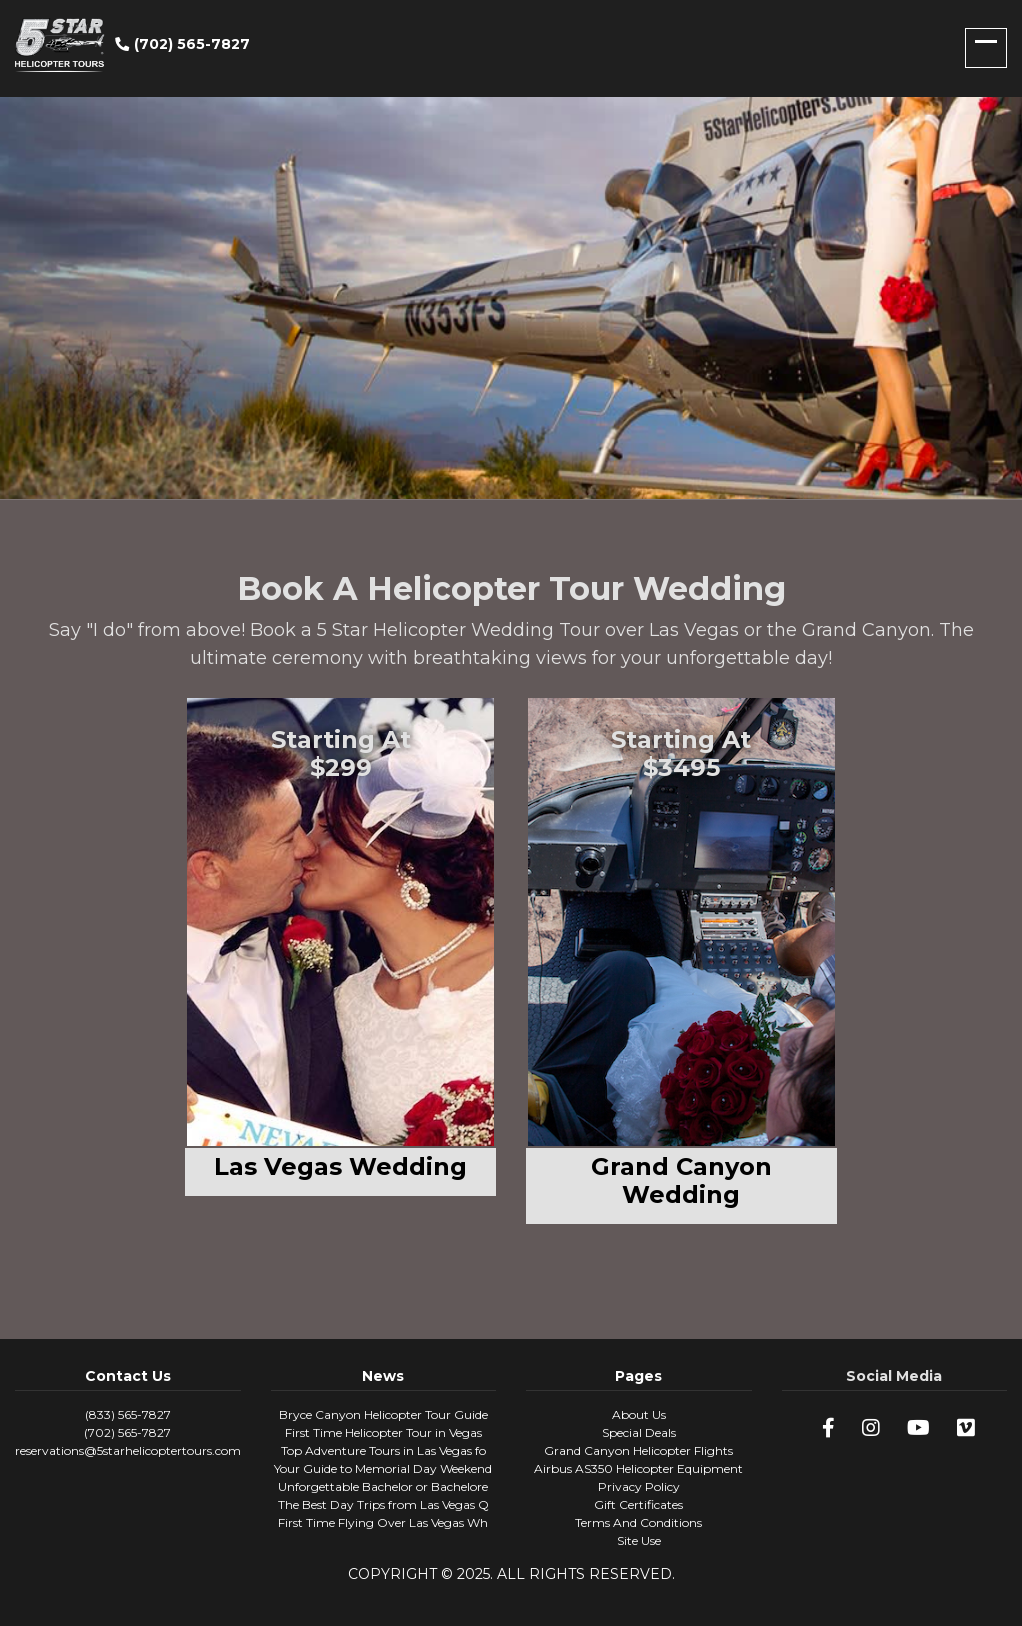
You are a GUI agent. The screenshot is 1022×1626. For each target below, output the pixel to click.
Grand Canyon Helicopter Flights (638, 1450)
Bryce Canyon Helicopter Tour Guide (383, 1414)
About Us (639, 1414)
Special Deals (639, 1432)
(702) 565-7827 (182, 44)
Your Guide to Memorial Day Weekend (383, 1468)
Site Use (639, 1540)
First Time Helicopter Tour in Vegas (383, 1432)
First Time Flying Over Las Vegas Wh (383, 1522)
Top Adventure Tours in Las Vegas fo (383, 1450)
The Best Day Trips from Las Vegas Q (383, 1504)
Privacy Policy (639, 1486)
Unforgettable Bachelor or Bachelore (383, 1486)
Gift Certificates (638, 1504)
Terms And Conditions (638, 1522)
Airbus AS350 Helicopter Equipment (638, 1468)
